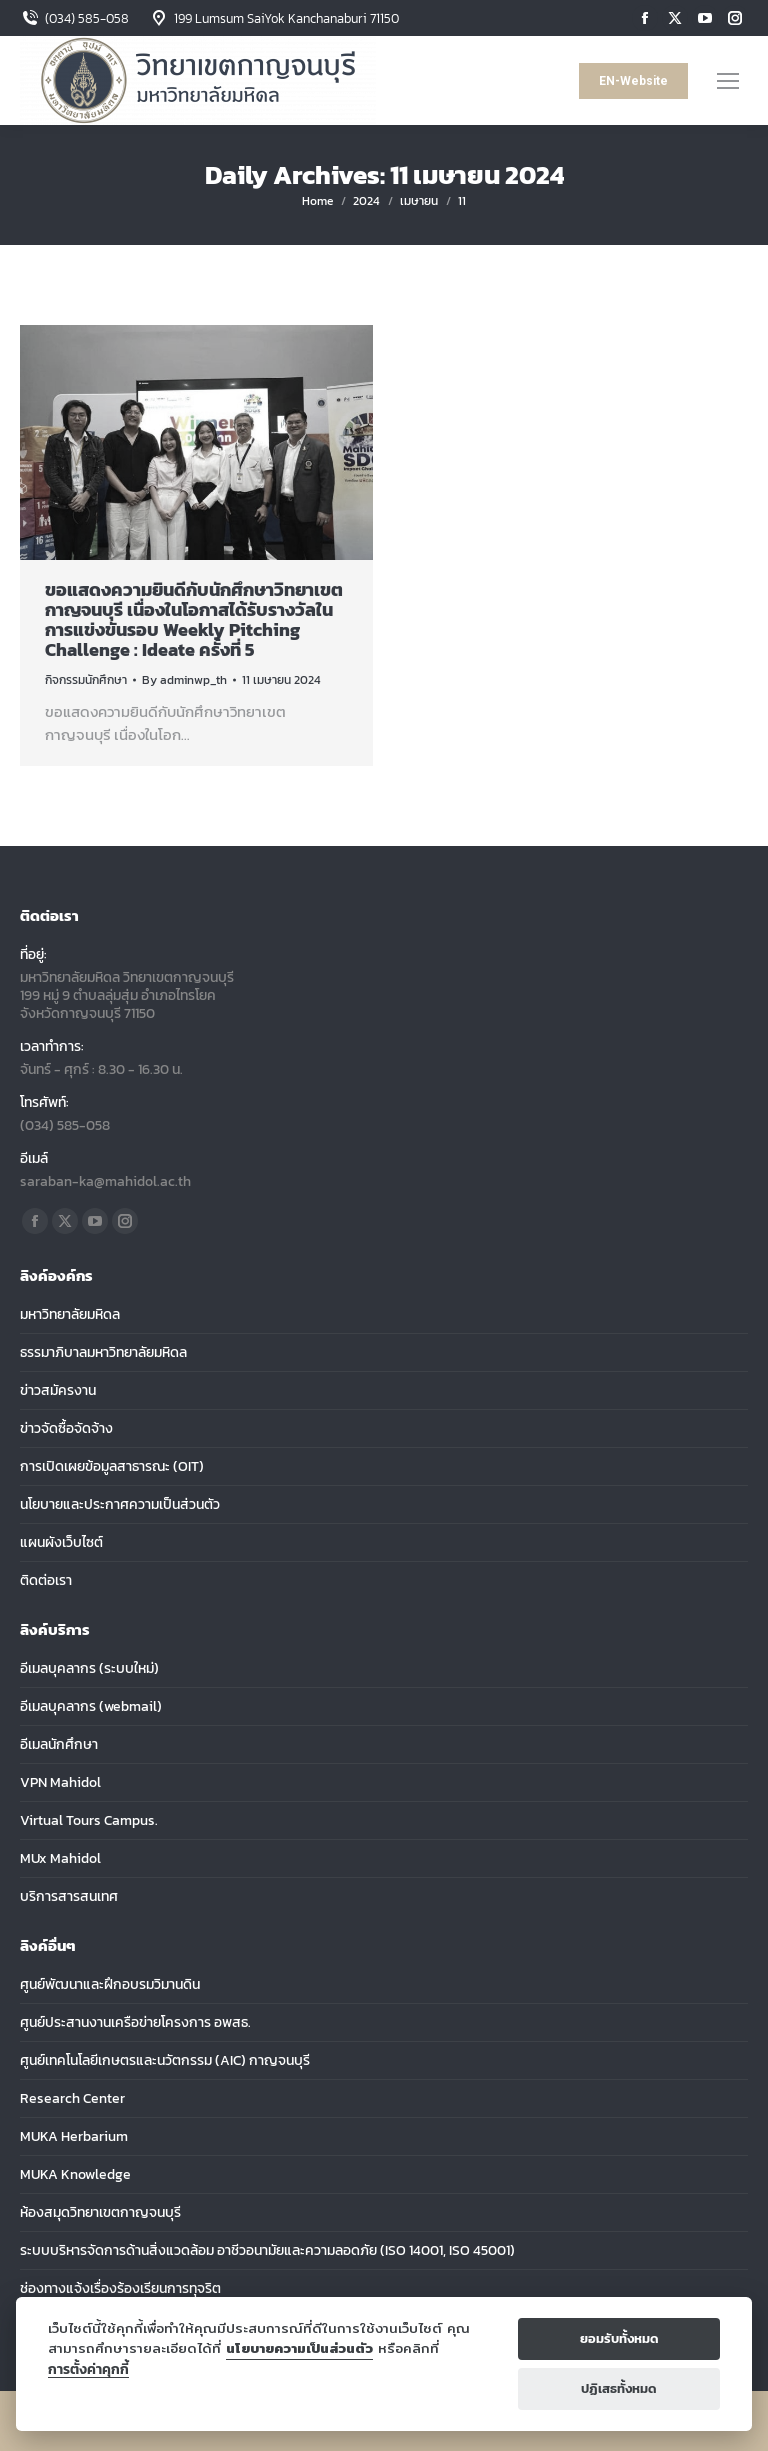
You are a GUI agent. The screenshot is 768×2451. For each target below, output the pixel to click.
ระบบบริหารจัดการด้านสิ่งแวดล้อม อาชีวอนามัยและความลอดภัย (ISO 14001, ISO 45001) (267, 2251)
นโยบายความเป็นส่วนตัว (299, 2348)
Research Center (72, 2099)
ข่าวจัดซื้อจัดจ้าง (66, 1429)
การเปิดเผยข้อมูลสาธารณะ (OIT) (112, 1467)
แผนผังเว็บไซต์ (61, 1543)
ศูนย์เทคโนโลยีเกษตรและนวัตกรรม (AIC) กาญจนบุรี (165, 2061)
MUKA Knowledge (75, 2175)
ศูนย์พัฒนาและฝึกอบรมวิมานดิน (110, 1985)
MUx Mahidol (60, 1859)
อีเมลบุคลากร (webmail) (91, 1707)
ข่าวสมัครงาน (58, 1391)
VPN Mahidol (60, 1783)
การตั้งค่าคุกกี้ (88, 2369)
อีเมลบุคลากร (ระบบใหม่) (89, 1669)
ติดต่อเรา (46, 1581)
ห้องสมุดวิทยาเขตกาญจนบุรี (100, 2213)
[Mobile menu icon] (728, 81)
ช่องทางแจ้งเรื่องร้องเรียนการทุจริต (120, 2289)
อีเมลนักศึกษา (59, 1745)
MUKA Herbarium (74, 2137)
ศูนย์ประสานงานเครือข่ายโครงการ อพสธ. (135, 2023)
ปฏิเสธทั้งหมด (619, 2388)
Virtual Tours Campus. (89, 1821)
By (184, 680)
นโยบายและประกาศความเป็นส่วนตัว (120, 1505)
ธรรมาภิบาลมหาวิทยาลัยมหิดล (103, 1353)
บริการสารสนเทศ (69, 1897)
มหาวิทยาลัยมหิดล (70, 1315)
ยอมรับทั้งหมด (619, 2338)
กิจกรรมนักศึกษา (86, 680)
